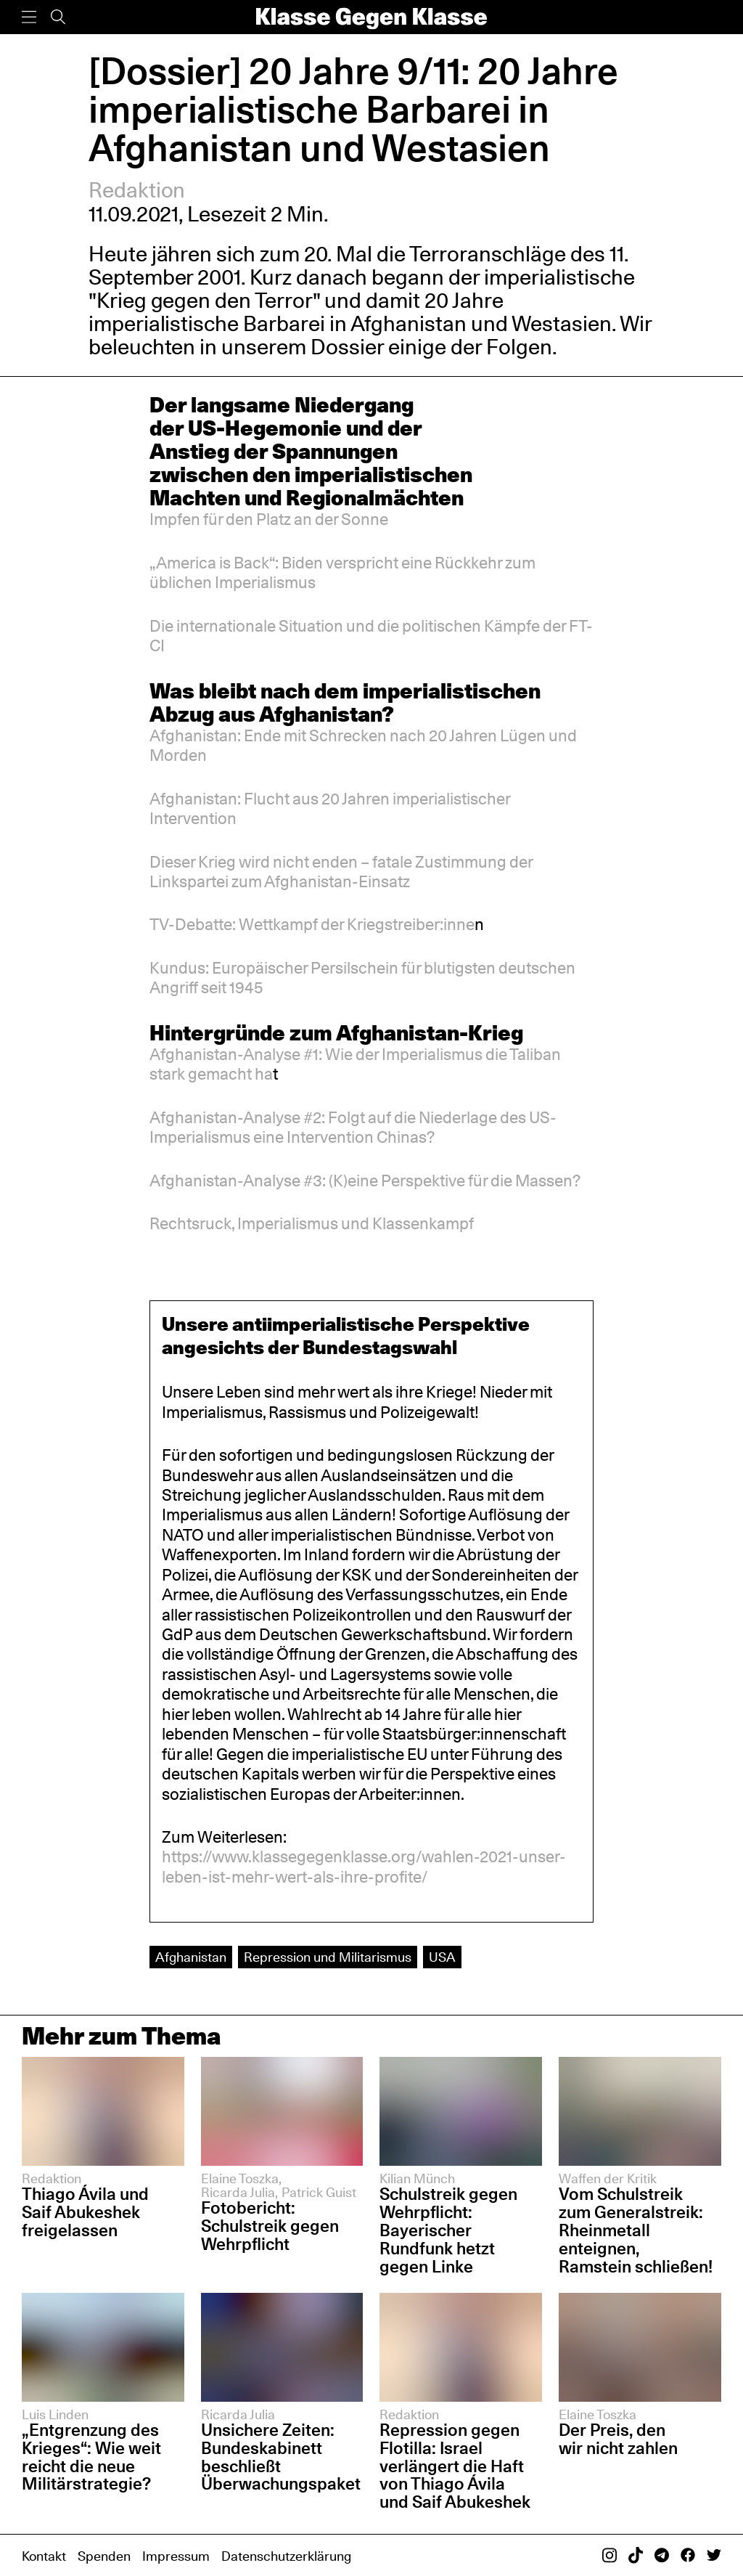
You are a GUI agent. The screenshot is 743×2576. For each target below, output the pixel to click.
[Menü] (29, 17)
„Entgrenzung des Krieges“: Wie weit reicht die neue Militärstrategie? (91, 2457)
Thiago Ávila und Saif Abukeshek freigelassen (85, 2212)
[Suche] (58, 17)
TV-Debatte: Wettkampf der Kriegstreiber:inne (312, 924)
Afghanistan (190, 1957)
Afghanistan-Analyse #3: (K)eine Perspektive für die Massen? (364, 1180)
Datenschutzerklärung (286, 2556)
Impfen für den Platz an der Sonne (268, 519)
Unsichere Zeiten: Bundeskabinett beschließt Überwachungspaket (281, 2457)
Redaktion (137, 190)
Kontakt (44, 2556)
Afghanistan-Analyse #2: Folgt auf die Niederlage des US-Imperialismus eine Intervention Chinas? (353, 1127)
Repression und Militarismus (327, 1957)
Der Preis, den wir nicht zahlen (618, 2439)
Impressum (176, 2556)
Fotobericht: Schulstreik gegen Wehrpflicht (270, 2226)
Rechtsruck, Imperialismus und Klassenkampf (311, 1223)
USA (442, 1957)
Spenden (104, 2556)
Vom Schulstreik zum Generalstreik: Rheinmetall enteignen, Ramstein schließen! (636, 2230)
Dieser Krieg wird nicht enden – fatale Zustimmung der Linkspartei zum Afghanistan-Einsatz (341, 871)
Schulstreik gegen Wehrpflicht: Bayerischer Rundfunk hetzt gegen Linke (448, 2230)
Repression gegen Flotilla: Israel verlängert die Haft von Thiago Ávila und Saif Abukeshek (454, 2466)
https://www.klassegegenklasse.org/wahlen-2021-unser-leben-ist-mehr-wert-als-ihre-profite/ (364, 1866)
